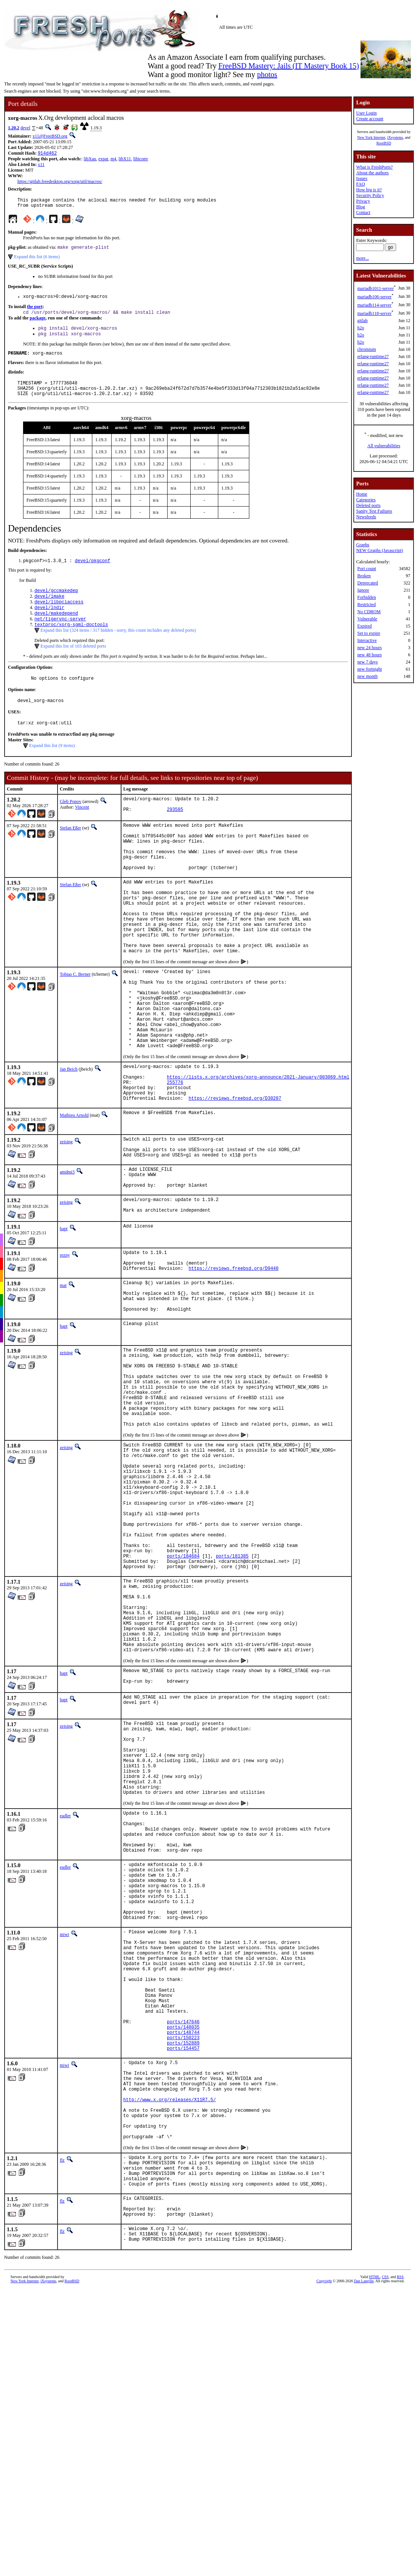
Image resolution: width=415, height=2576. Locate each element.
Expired (364, 626)
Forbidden (366, 597)
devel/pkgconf (92, 573)
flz (62, 2399)
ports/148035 (183, 2244)
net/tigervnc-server (60, 635)
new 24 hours (369, 647)
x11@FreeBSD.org (50, 136)
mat (63, 1375)
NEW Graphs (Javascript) (379, 550)
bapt (64, 1313)
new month (367, 676)
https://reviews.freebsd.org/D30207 (235, 1172)
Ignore (363, 590)
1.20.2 (13, 127)
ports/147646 (183, 2238)
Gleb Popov (70, 822)
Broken (363, 575)
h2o (360, 327)
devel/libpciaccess (59, 616)
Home (361, 494)
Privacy (363, 201)
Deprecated (367, 583)
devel (25, 127)
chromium (366, 349)
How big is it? (369, 189)
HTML (374, 2530)
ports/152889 (183, 2263)
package (37, 323)
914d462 (47, 153)
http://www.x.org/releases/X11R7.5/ (169, 2330)
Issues (361, 178)
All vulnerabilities (383, 445)
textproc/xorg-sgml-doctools (71, 642)
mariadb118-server (374, 313)
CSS (385, 2530)
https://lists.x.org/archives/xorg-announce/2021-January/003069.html (258, 1146)
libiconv (140, 159)
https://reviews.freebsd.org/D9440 (234, 1358)
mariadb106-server (374, 296)
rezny (65, 1340)
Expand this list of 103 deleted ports (73, 663)
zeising (66, 1215)
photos (267, 74)
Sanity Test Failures (374, 511)
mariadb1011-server (375, 288)
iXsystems (395, 137)
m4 (113, 159)
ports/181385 (232, 1694)
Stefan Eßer (70, 851)
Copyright (324, 2534)
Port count (366, 568)
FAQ (360, 184)
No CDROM (369, 611)
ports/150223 (183, 2257)
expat (103, 159)
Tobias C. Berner (75, 1023)
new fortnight (369, 669)
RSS (400, 2530)
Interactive (366, 640)
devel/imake (49, 610)
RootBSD (383, 143)
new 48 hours (369, 654)
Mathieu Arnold (74, 1189)
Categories (365, 499)
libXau (90, 159)
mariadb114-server (374, 305)
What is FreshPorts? (374, 167)
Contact (363, 212)
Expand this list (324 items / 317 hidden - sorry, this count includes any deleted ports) (118, 648)
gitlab (362, 320)
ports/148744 (183, 2250)
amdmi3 (67, 1250)
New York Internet (371, 137)
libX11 (124, 159)
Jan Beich (69, 1135)
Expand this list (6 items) (37, 260)
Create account (369, 118)
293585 (175, 834)
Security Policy (370, 195)
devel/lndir (49, 623)
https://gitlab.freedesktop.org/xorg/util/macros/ (59, 182)
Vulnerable (367, 619)
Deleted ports (368, 505)
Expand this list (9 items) (52, 766)
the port (34, 311)
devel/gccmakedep (56, 603)
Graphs (362, 544)
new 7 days (367, 662)
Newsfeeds (366, 516)
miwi (64, 2130)
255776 (175, 1153)
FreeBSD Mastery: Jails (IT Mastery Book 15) (288, 66)
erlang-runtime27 (373, 356)
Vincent (82, 828)
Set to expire (368, 633)
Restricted (366, 604)
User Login (366, 113)
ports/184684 (183, 1694)
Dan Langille (363, 2534)
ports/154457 (183, 2270)
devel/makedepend (56, 629)
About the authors (372, 172)
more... (362, 258)
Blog (360, 206)
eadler (65, 1990)
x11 (41, 165)
